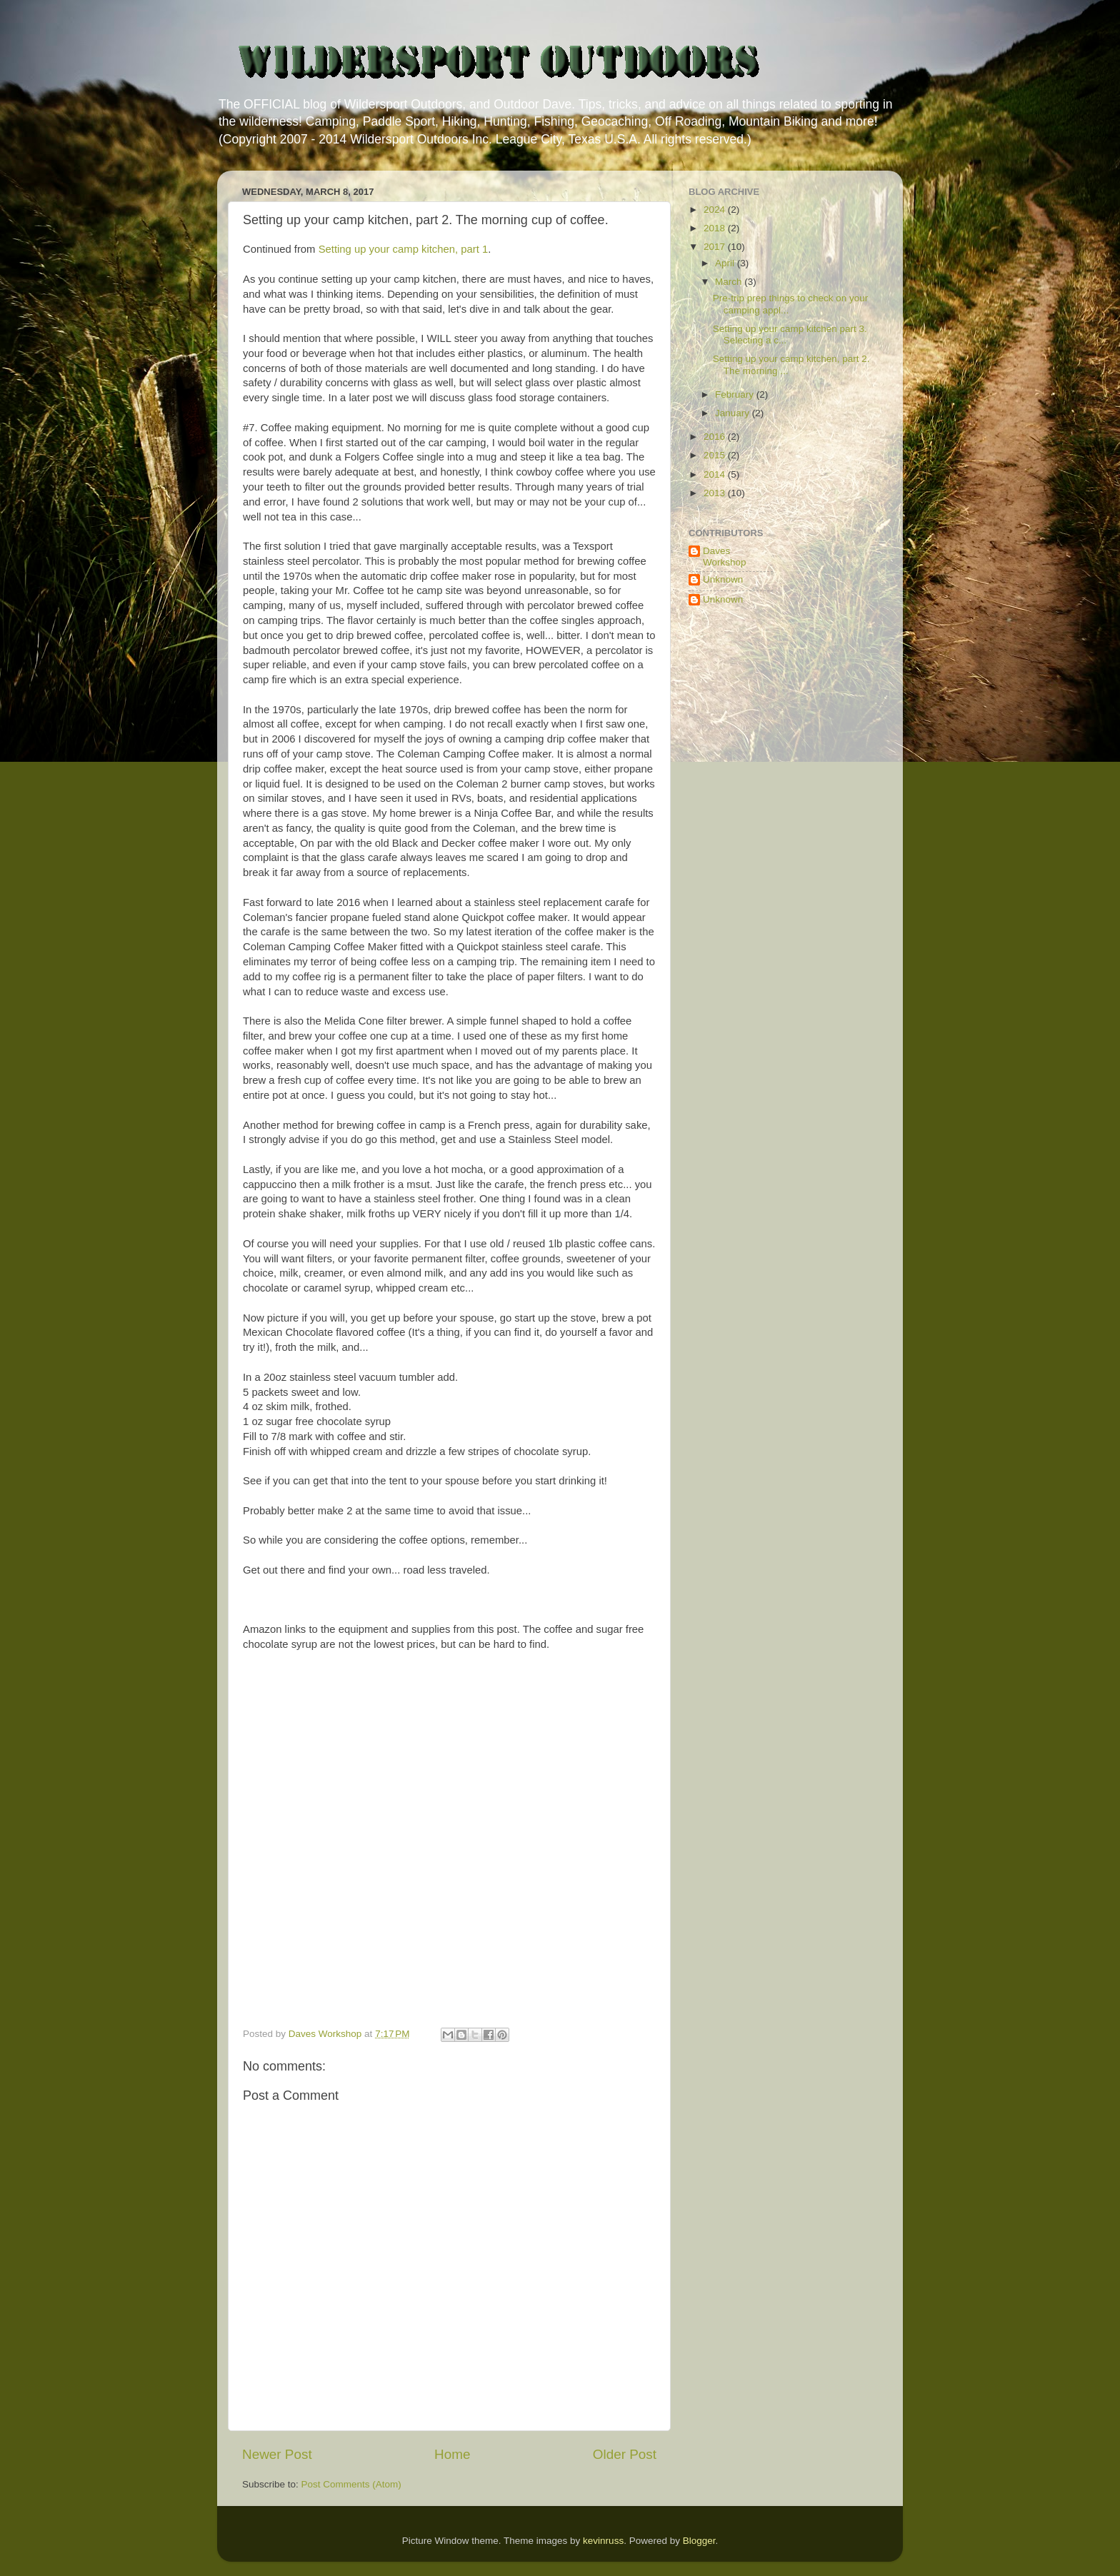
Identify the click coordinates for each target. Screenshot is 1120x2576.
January (733, 413)
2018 (716, 228)
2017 (716, 246)
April (726, 263)
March (729, 281)
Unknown (723, 579)
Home (452, 2454)
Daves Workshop (724, 556)
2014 (716, 474)
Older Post (624, 2454)
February (735, 394)
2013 (716, 493)
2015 (716, 455)
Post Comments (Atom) (351, 2484)
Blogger (699, 2540)
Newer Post (277, 2454)
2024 (716, 209)
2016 (716, 436)
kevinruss (603, 2540)
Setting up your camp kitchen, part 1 (404, 249)
